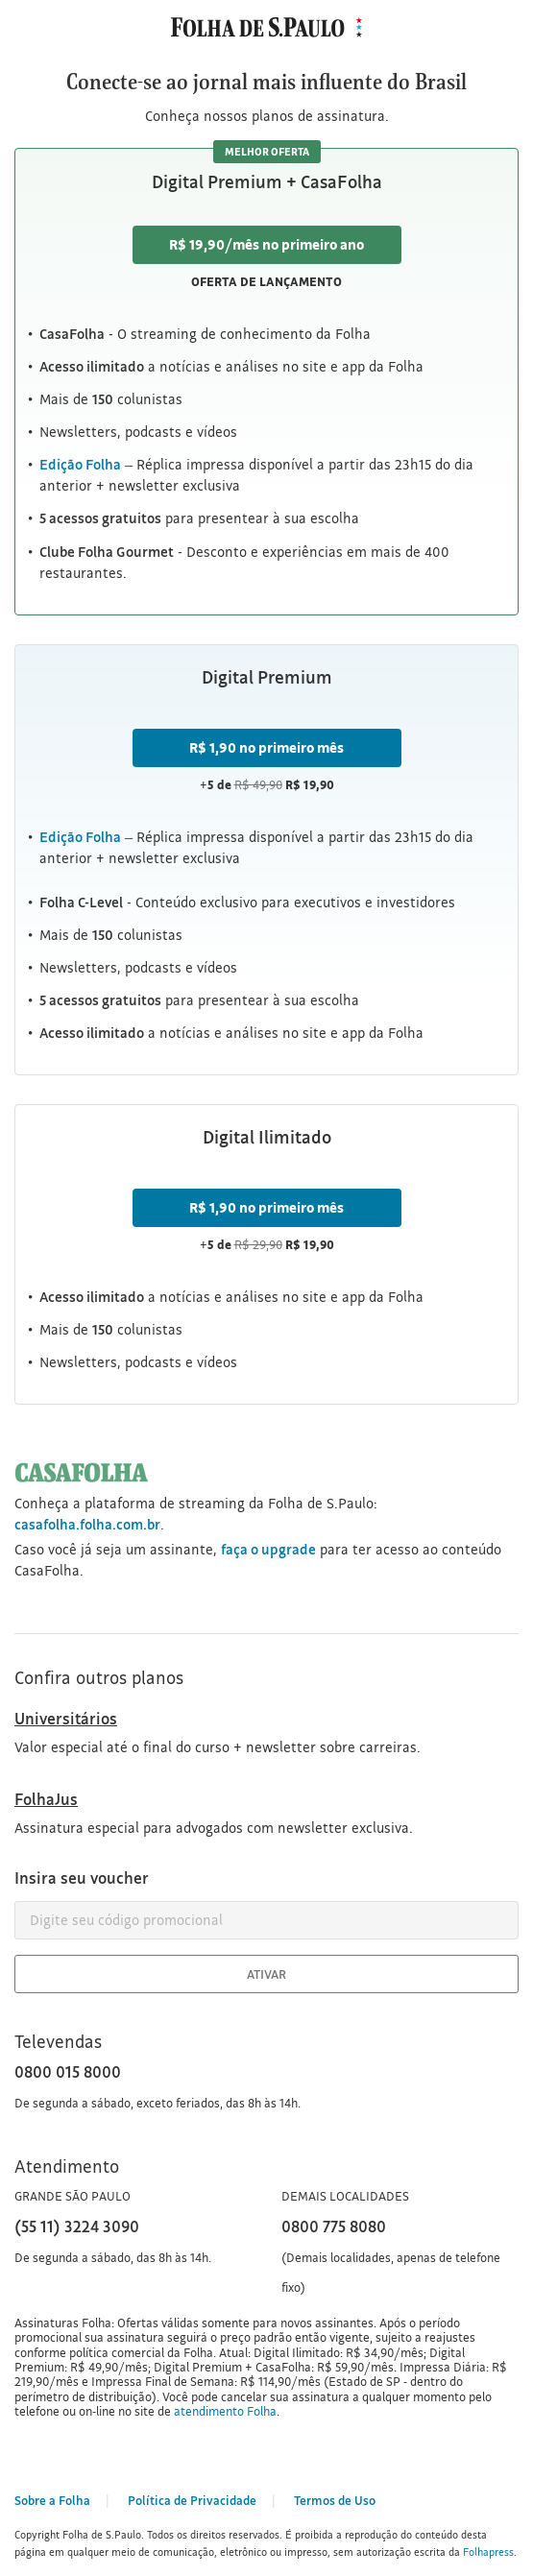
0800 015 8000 (67, 2071)
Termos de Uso (335, 2500)
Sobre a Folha (52, 2500)
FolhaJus (46, 1799)
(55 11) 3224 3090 (76, 2226)
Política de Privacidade (192, 2500)
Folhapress (488, 2552)
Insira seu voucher (81, 1877)
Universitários (65, 1718)
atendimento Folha (225, 2411)
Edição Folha (80, 837)
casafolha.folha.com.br (87, 1524)
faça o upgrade (268, 1549)
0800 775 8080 (333, 2226)
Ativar (266, 1974)
